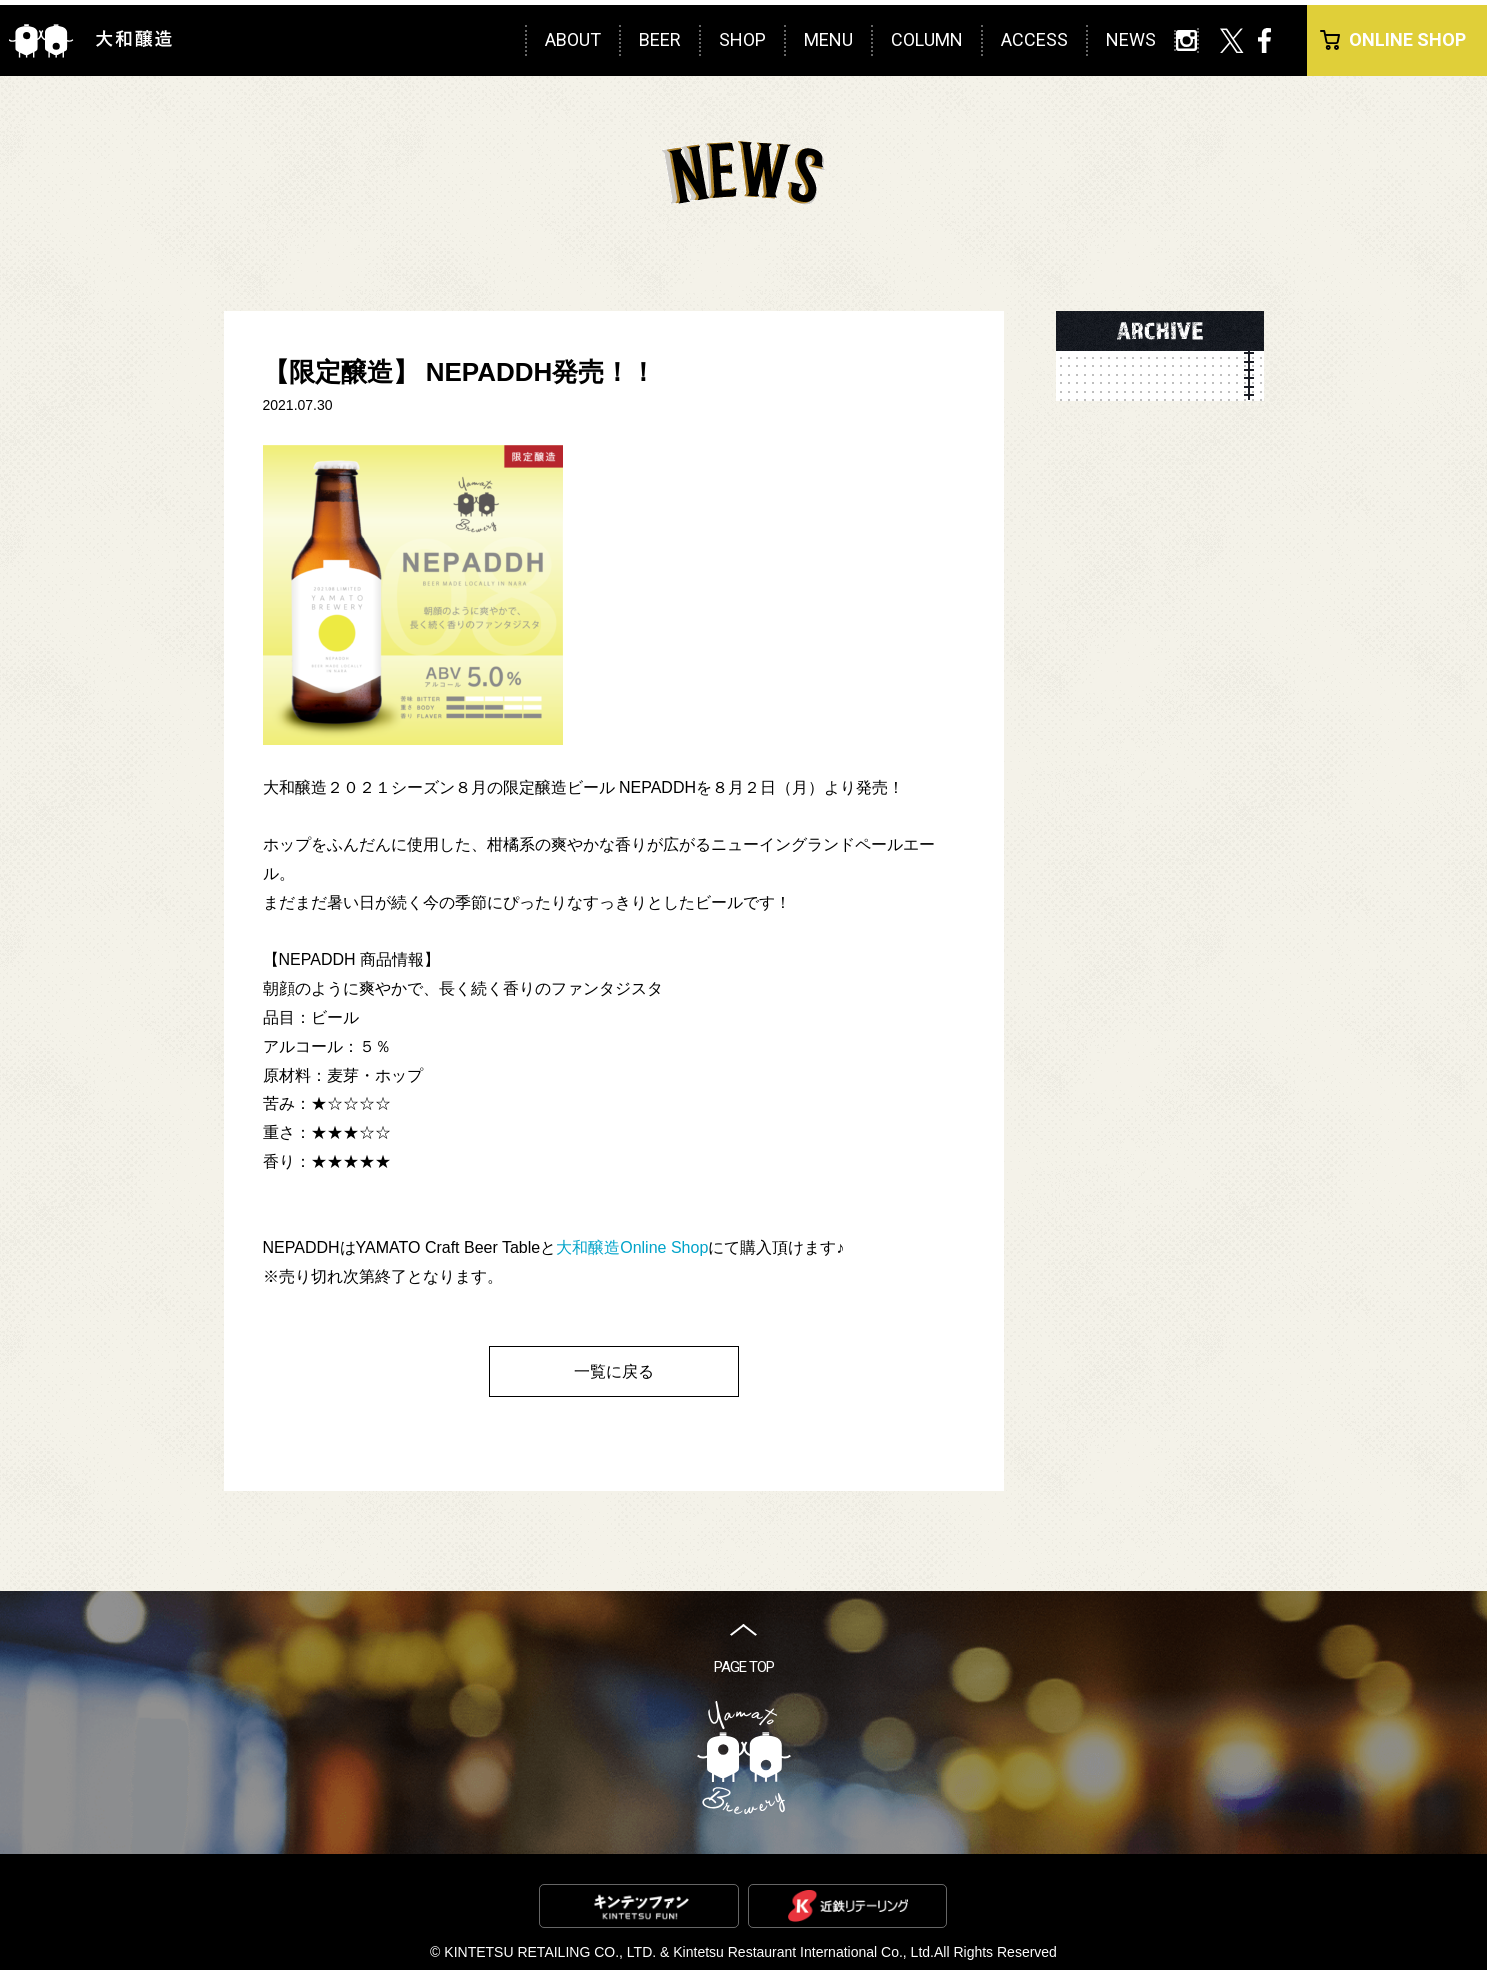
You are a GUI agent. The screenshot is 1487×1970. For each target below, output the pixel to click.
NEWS (1131, 39)
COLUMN (927, 39)
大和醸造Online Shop (632, 1247)
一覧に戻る (614, 1371)
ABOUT (573, 39)
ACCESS (1034, 39)
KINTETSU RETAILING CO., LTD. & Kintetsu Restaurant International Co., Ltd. (689, 1952)
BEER (660, 39)
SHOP (742, 39)
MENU (828, 39)
